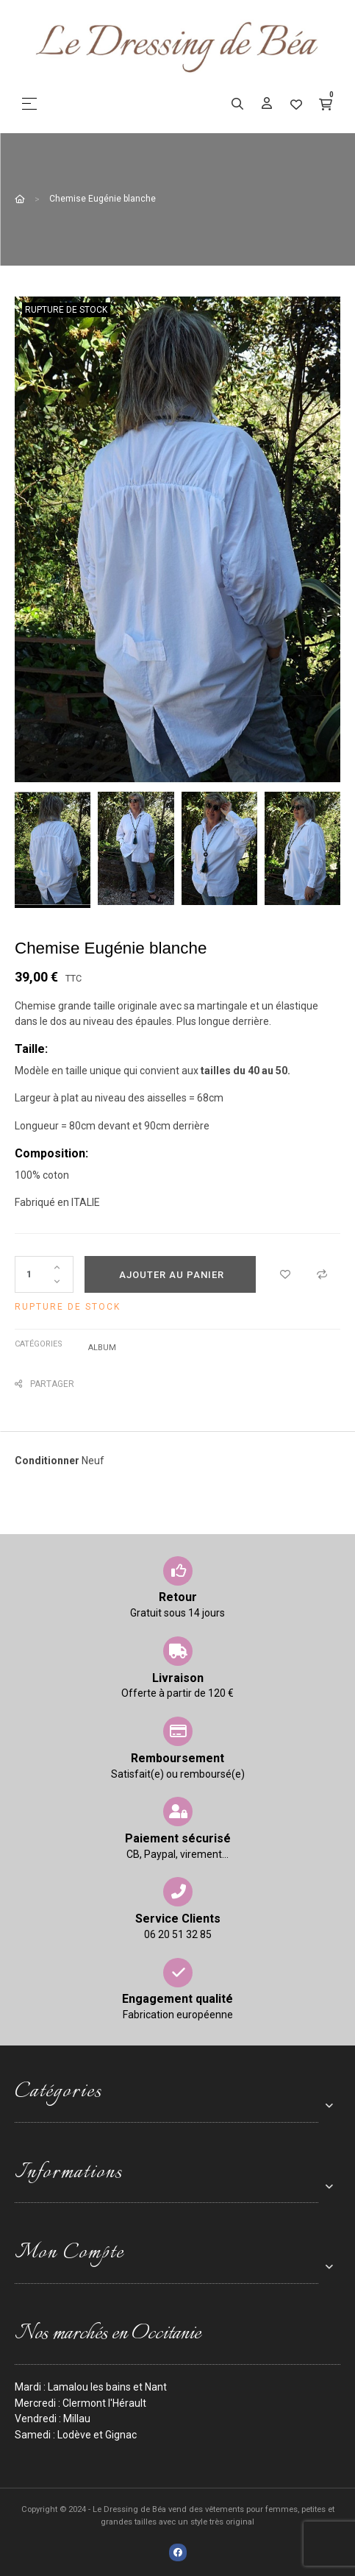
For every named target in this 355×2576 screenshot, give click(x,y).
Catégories (38, 1344)
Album (102, 1347)
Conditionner (47, 1460)
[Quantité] (44, 1274)
